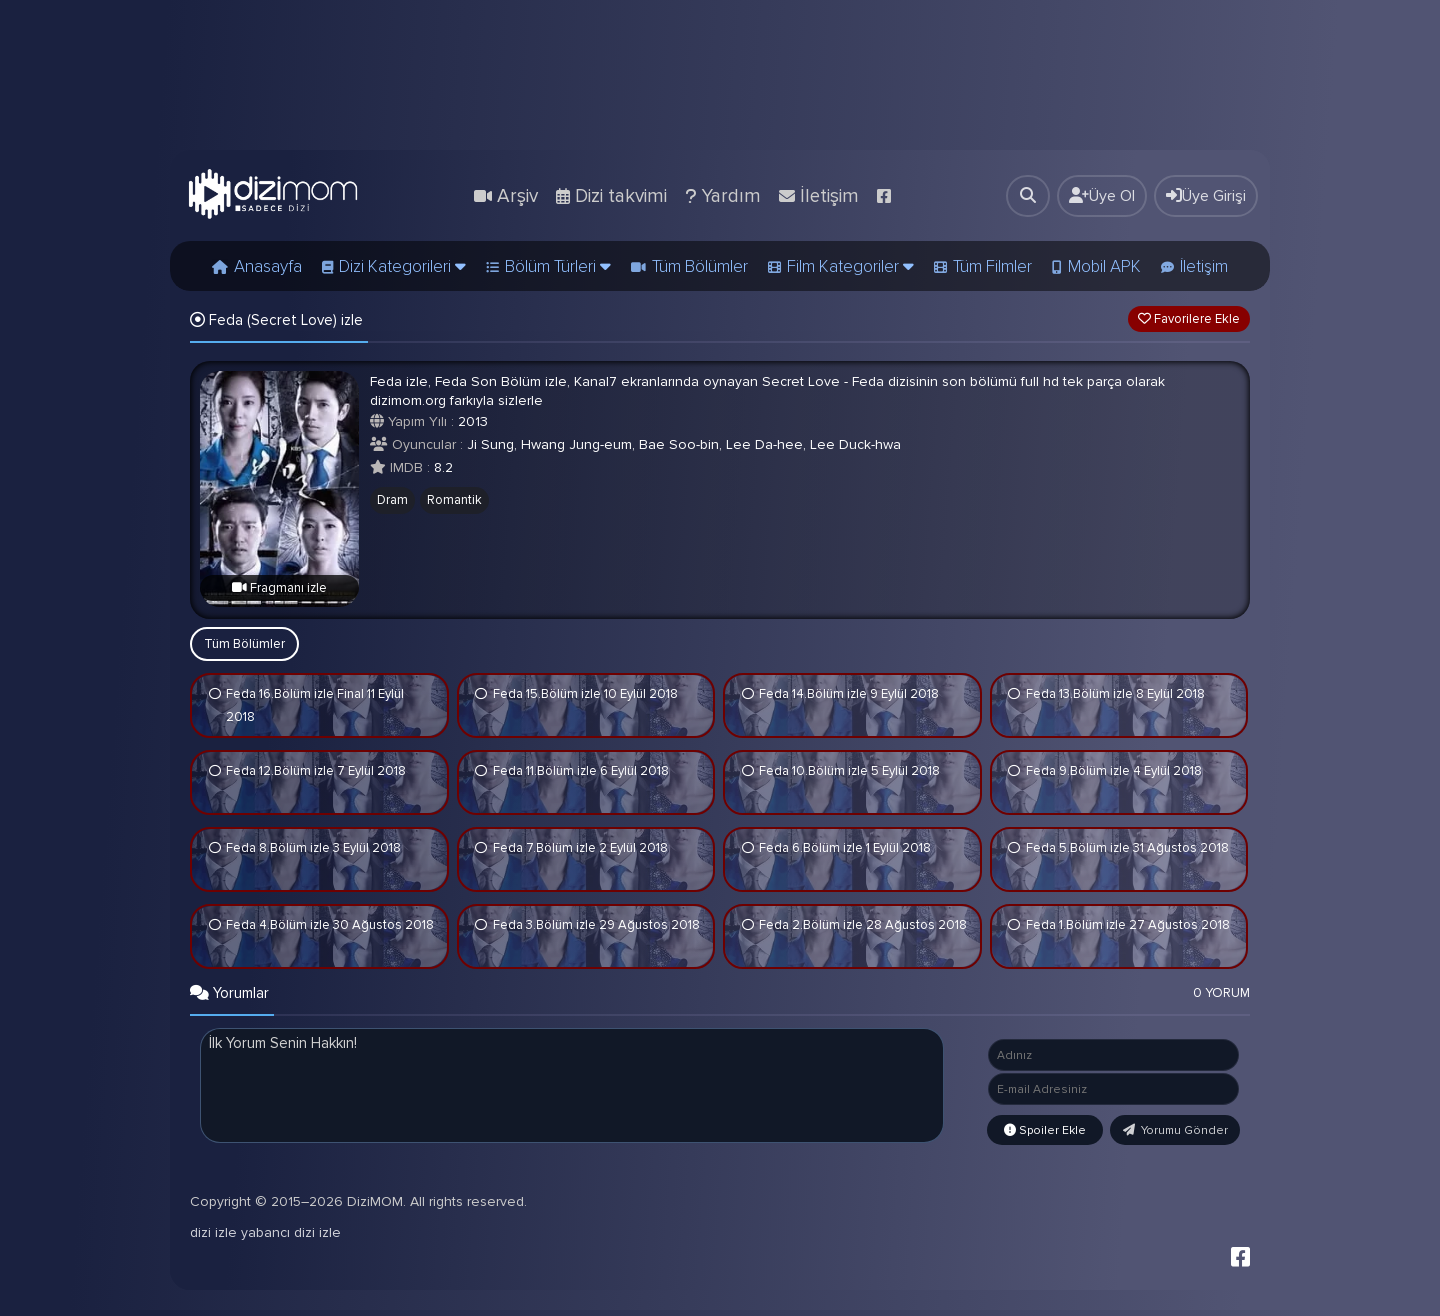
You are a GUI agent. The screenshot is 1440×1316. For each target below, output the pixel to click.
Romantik (454, 500)
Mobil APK (1104, 266)
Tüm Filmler (992, 266)
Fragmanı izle (279, 588)
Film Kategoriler (850, 266)
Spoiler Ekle (1045, 1130)
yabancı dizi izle (291, 1238)
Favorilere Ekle (1189, 319)
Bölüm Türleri (558, 266)
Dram (392, 500)
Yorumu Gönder (1175, 1130)
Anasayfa (268, 266)
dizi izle (213, 1238)
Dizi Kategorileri (402, 266)
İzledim (214, 694)
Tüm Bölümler (700, 266)
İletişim (1204, 266)
